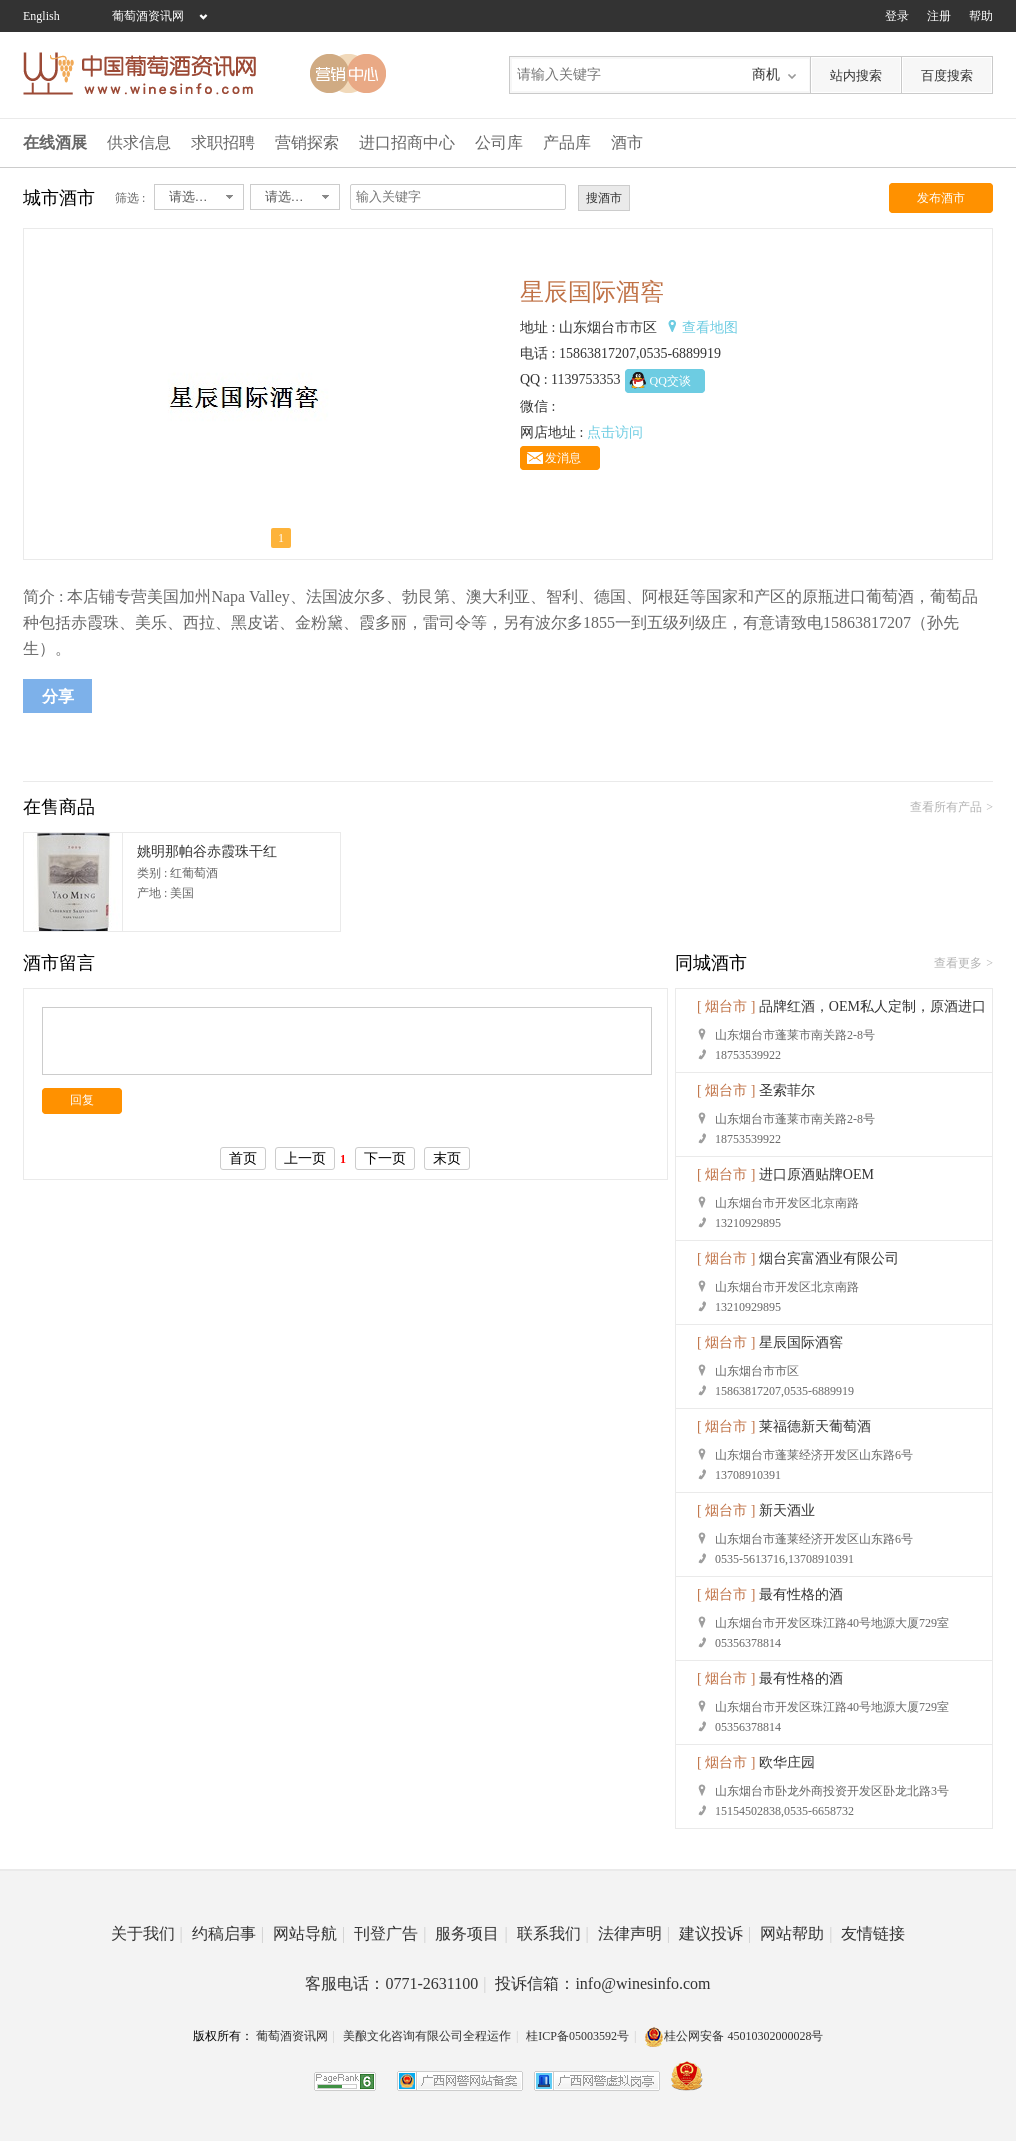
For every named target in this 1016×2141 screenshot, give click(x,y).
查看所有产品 (946, 807)
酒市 (627, 142)
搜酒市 (604, 198)
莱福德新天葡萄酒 (815, 1426)
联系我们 (553, 1933)
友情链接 (873, 1933)
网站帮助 (796, 1933)
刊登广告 (390, 1933)
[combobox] (199, 197)
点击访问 (615, 432)
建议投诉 (715, 1933)
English (41, 16)
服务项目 (471, 1933)
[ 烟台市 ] (726, 1006)
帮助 (981, 16)
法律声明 (634, 1933)
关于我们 (147, 1933)
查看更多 (958, 963)
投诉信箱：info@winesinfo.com (602, 1983)
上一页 (305, 1158)
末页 (447, 1158)
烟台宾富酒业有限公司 (829, 1258)
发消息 (563, 458)
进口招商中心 (407, 142)
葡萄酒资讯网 (148, 16)
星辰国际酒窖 (801, 1342)
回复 (82, 1100)
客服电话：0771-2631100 (395, 1983)
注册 (939, 16)
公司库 (499, 142)
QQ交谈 (670, 381)
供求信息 (139, 142)
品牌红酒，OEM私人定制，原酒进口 (872, 1006)
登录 (897, 16)
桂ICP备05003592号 (577, 2036)
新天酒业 (787, 1510)
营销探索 (307, 142)
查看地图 (710, 327)
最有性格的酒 (801, 1594)
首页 (243, 1158)
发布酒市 (941, 198)
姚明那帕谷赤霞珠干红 (207, 851)
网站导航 (309, 1933)
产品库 (567, 142)
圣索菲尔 (787, 1090)
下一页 (385, 1158)
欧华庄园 (787, 1762)
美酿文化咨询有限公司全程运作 (427, 2036)
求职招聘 (223, 142)
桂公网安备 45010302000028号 (733, 2036)
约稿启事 (228, 1933)
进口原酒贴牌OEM (816, 1174)
